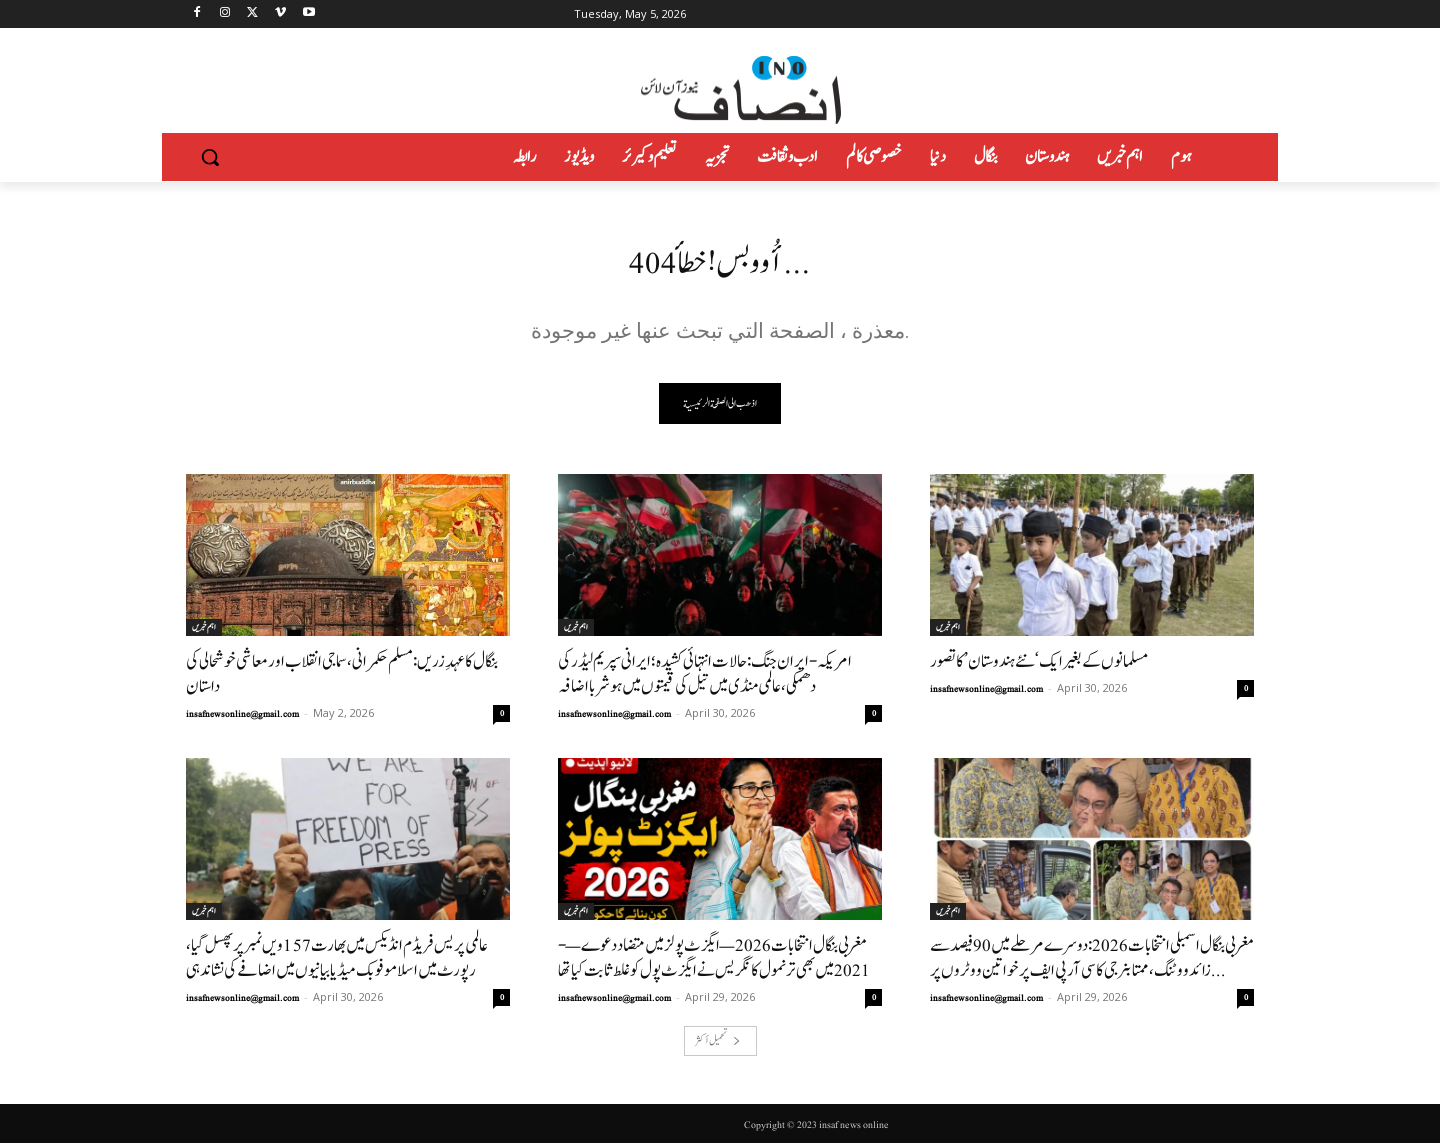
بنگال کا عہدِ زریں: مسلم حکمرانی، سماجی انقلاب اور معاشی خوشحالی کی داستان (342, 677)
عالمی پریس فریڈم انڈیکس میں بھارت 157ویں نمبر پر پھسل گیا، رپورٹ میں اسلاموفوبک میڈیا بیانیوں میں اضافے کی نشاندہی (337, 961)
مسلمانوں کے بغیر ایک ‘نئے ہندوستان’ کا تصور (1039, 664)
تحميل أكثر (718, 1043)
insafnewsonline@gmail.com (242, 717)
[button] (210, 157)
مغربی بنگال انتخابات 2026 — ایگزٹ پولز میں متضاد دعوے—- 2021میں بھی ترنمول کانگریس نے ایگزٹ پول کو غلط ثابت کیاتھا (714, 961)
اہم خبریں (204, 630)
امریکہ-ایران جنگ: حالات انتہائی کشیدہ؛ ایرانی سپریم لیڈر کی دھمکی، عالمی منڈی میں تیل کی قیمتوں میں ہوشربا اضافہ (705, 677)
